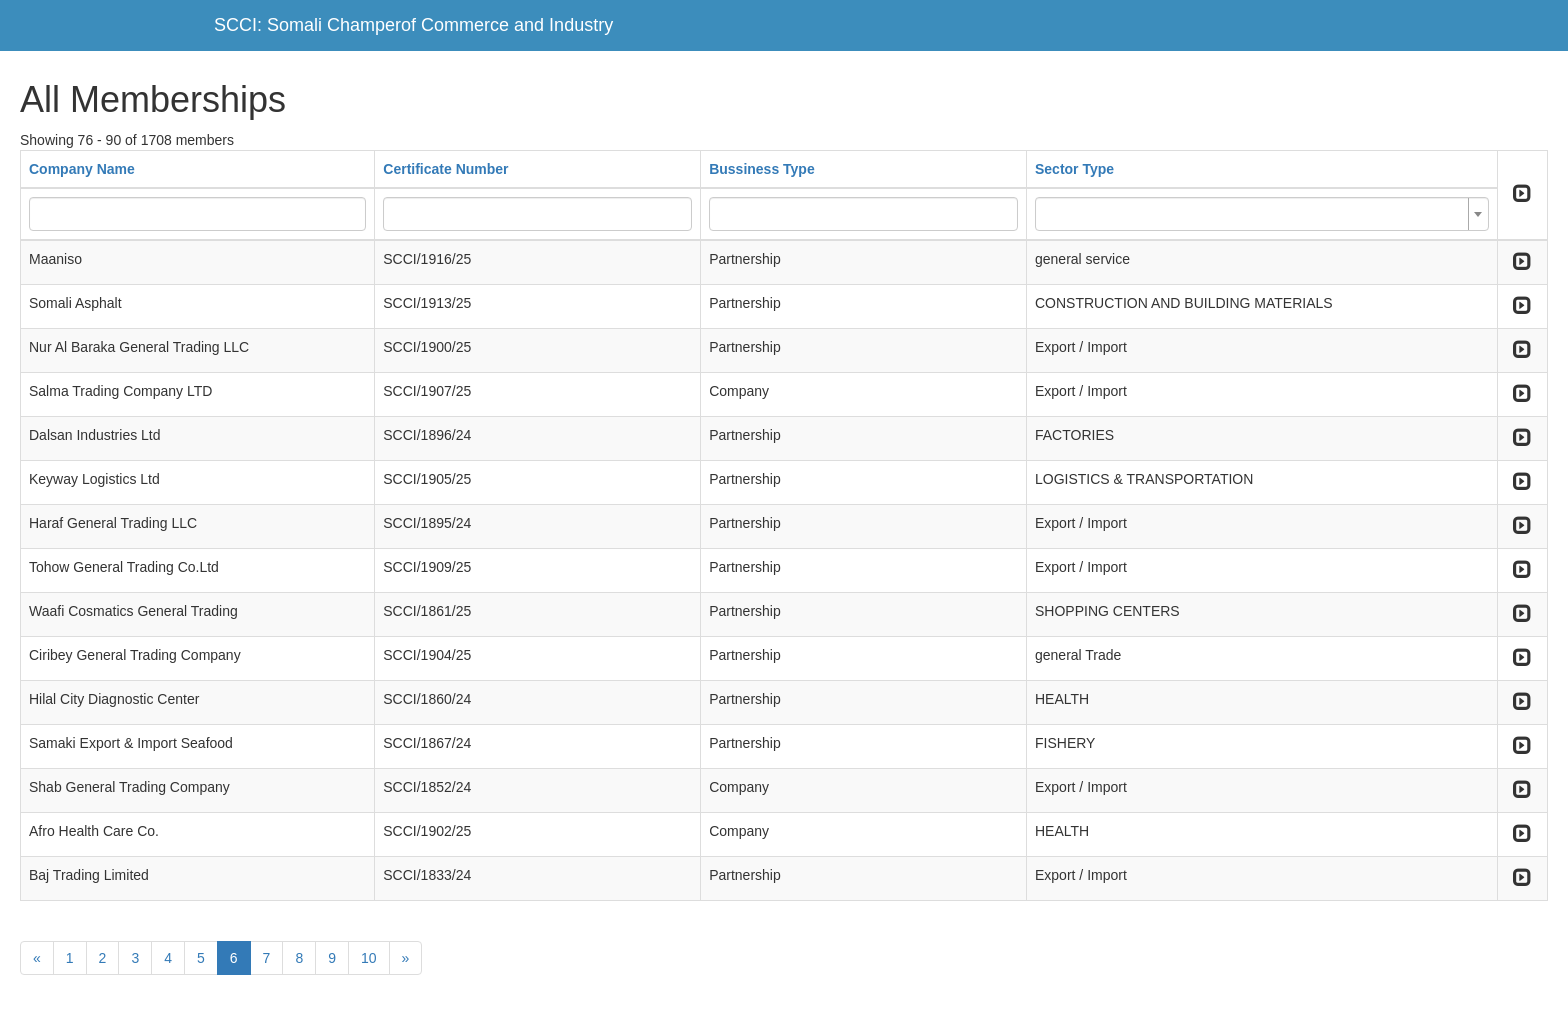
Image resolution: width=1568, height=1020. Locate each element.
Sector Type (1074, 169)
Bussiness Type (762, 169)
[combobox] (1262, 214)
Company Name (82, 169)
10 (369, 958)
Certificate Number (445, 169)
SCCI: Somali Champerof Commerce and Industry (413, 25)
